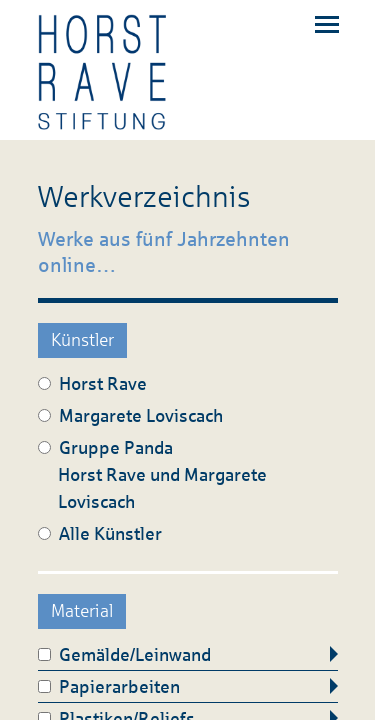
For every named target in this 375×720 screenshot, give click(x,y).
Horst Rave (92, 384)
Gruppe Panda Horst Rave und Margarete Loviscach (152, 475)
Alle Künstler (100, 534)
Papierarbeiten (109, 687)
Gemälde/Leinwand (124, 655)
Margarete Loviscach (130, 416)
